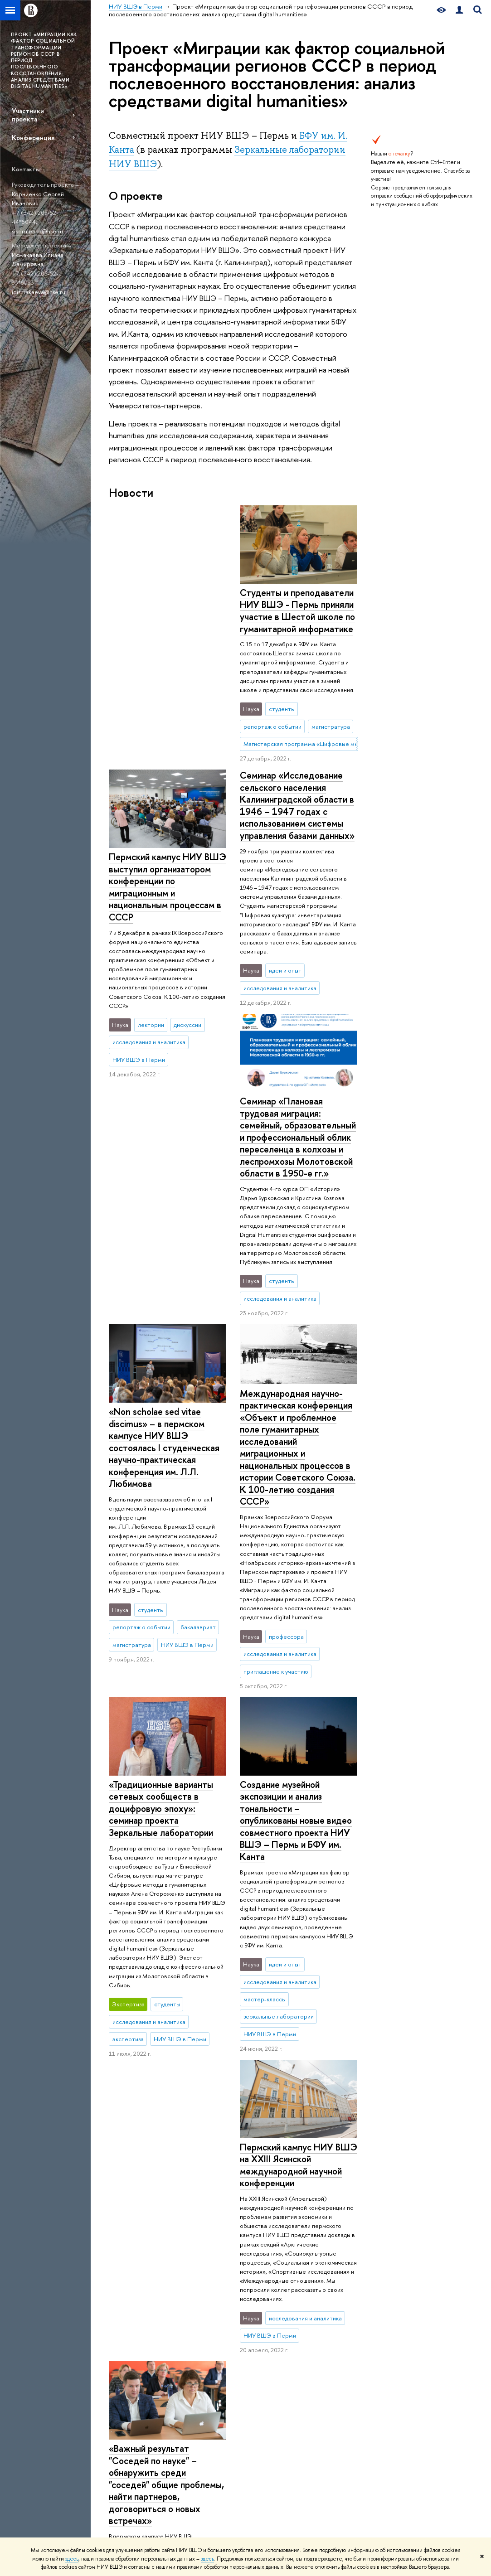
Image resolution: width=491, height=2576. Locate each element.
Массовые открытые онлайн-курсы (427, 2414)
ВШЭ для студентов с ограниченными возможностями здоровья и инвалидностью (137, 2485)
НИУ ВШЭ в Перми (134, 2270)
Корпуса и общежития (138, 2455)
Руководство (125, 2390)
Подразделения (130, 2402)
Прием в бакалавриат (210, 2351)
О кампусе (130, 2305)
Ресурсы (343, 2305)
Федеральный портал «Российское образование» (428, 2389)
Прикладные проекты (282, 2339)
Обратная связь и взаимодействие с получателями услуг (208, 2446)
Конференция (33, 137)
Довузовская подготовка (199, 2323)
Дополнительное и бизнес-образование (210, 2400)
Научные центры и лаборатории (278, 2323)
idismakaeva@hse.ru (38, 292)
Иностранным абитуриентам (200, 2379)
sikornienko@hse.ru (37, 231)
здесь (71, 2558)
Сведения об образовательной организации (132, 2327)
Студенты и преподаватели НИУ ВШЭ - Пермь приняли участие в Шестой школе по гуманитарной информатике (166, 610)
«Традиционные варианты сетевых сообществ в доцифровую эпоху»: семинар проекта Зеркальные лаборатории (161, 1471)
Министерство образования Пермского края (349, 2432)
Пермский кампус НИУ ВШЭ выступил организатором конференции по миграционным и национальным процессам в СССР (298, 622)
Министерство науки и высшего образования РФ (430, 2338)
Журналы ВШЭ (346, 2339)
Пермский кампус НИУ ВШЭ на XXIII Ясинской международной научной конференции (167, 1832)
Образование (206, 2305)
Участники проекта (28, 115)
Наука (265, 2305)
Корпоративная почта (355, 2411)
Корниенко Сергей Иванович (38, 199)
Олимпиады (197, 2339)
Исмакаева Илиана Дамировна (37, 259)
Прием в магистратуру (211, 2363)
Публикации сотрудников (344, 2355)
